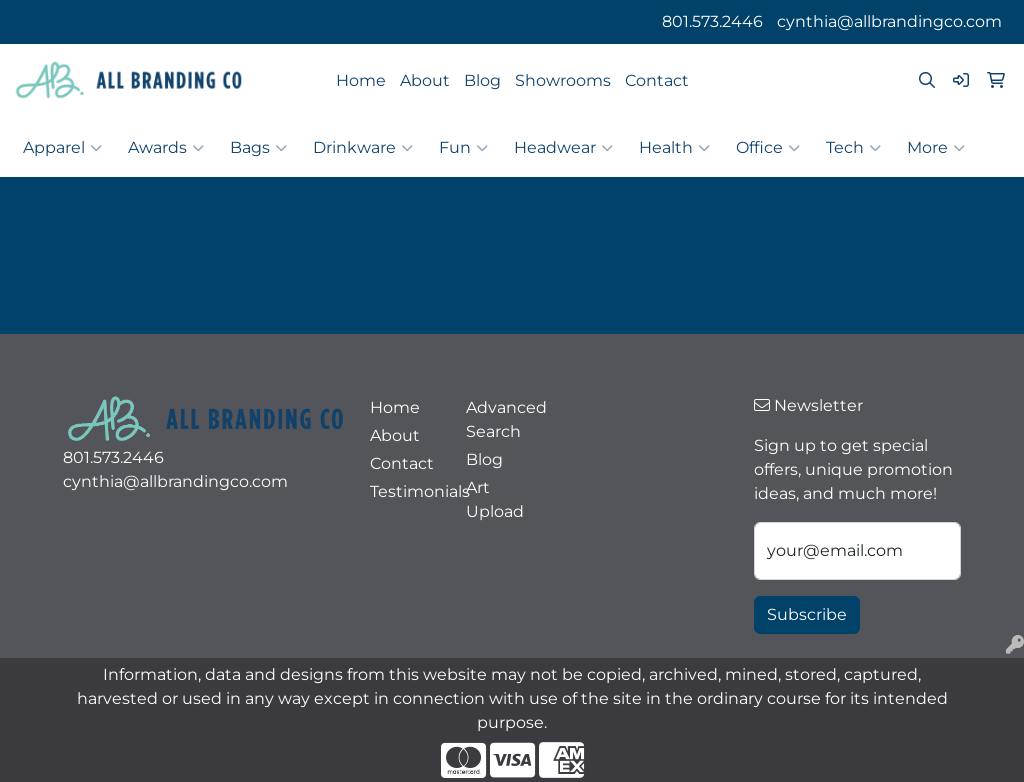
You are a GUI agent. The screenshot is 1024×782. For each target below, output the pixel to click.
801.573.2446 (712, 21)
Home (361, 80)
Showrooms (563, 80)
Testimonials (406, 491)
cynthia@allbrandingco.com (889, 21)
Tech (853, 148)
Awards (166, 148)
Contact (657, 80)
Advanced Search (502, 419)
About (425, 80)
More (936, 148)
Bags (258, 148)
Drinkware (363, 148)
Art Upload (495, 499)
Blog (482, 80)
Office (768, 148)
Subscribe (807, 614)
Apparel (62, 148)
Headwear (563, 148)
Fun (463, 148)
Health (674, 148)
